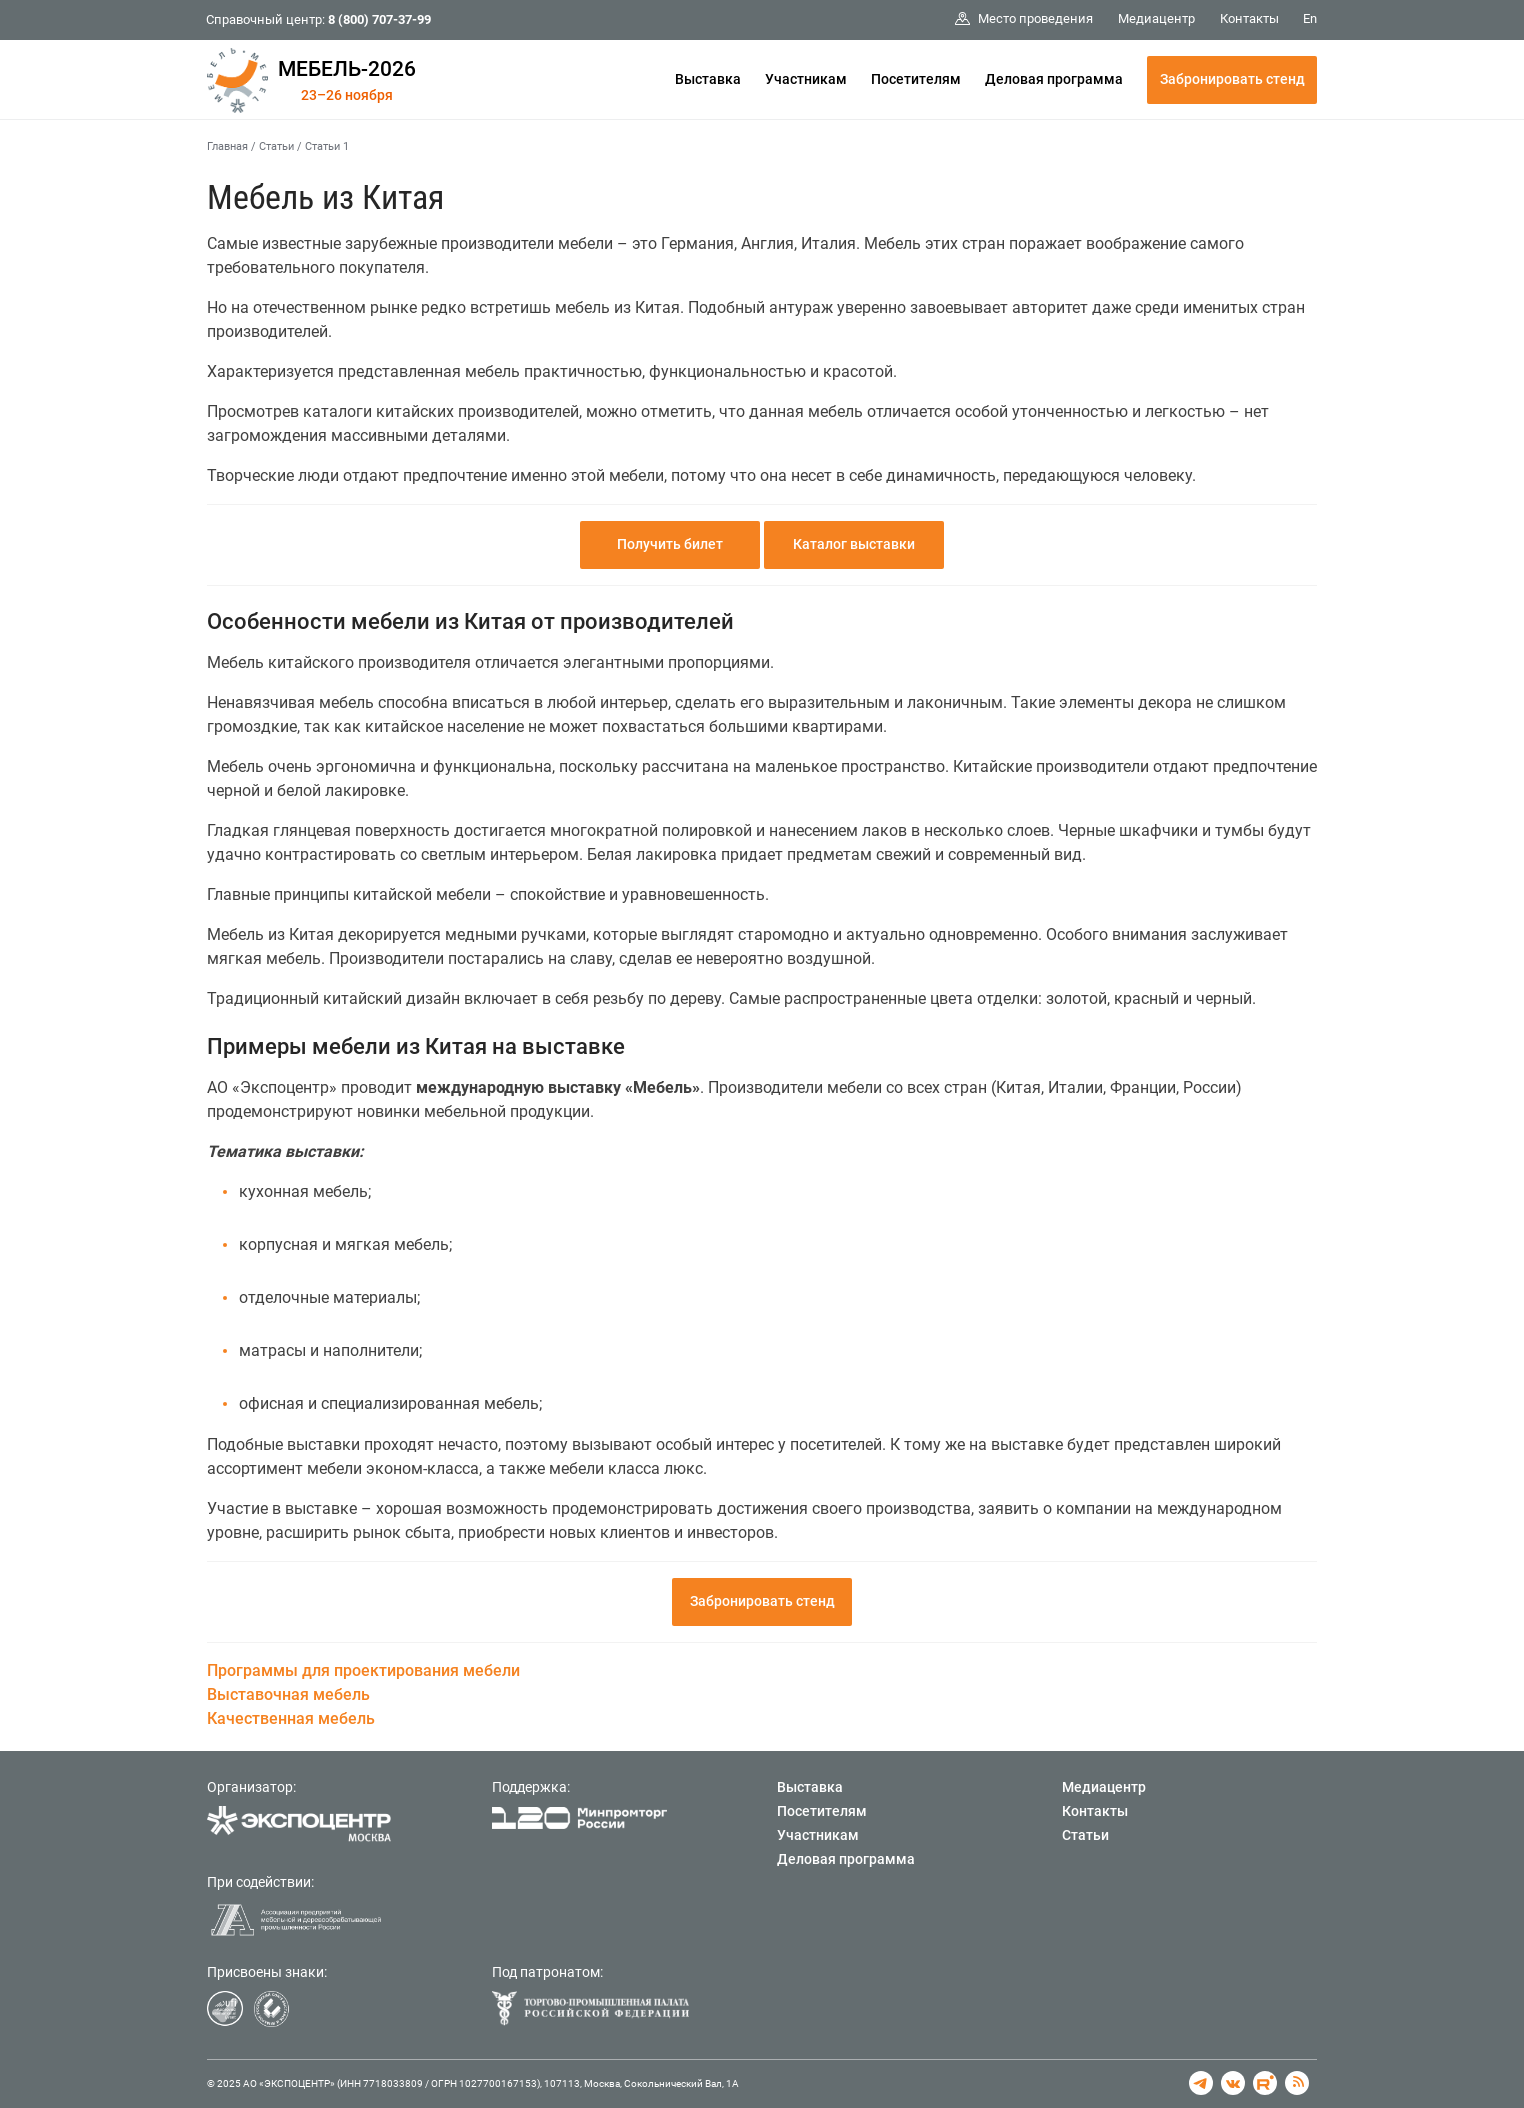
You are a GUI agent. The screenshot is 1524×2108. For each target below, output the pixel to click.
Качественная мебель (291, 1718)
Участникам (806, 79)
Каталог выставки (854, 544)
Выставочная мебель (288, 1694)
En (1310, 18)
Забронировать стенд (1232, 79)
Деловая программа (1054, 79)
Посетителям (916, 79)
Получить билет (670, 544)
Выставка (708, 79)
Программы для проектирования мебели (363, 1670)
